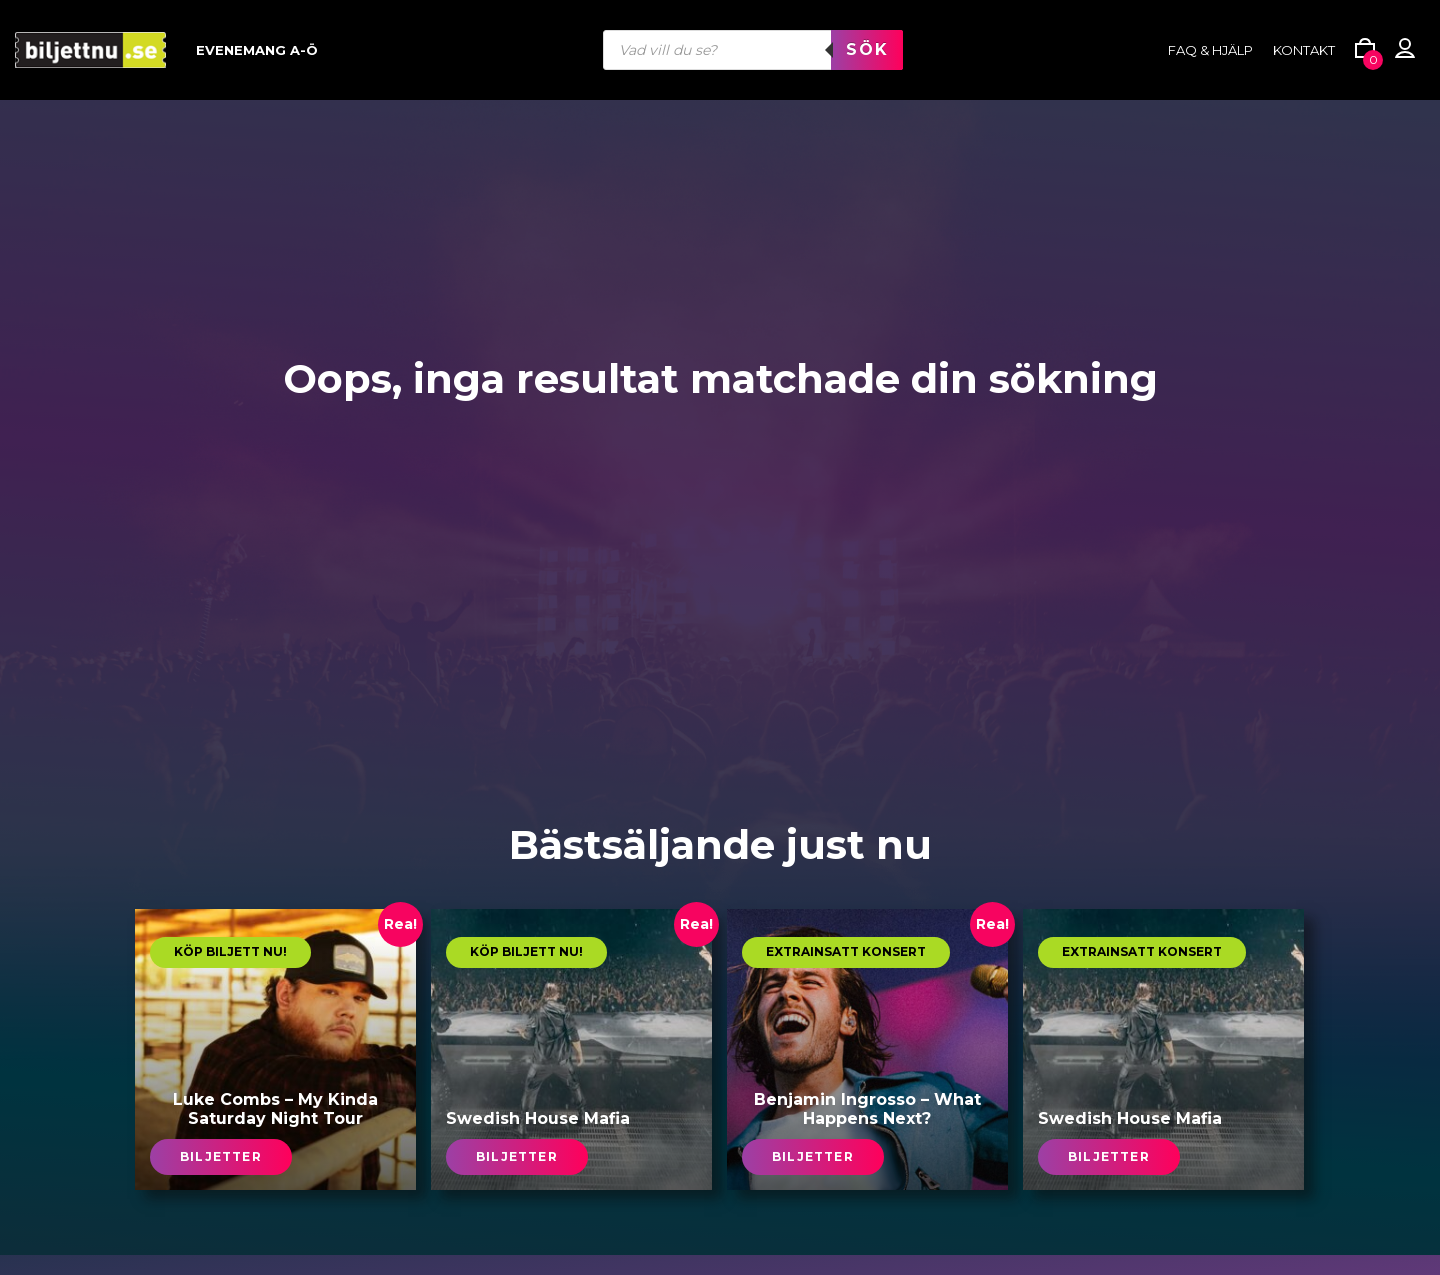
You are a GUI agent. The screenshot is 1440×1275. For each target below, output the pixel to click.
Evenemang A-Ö (257, 50)
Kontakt (1304, 50)
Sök (867, 49)
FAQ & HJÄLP (1210, 50)
